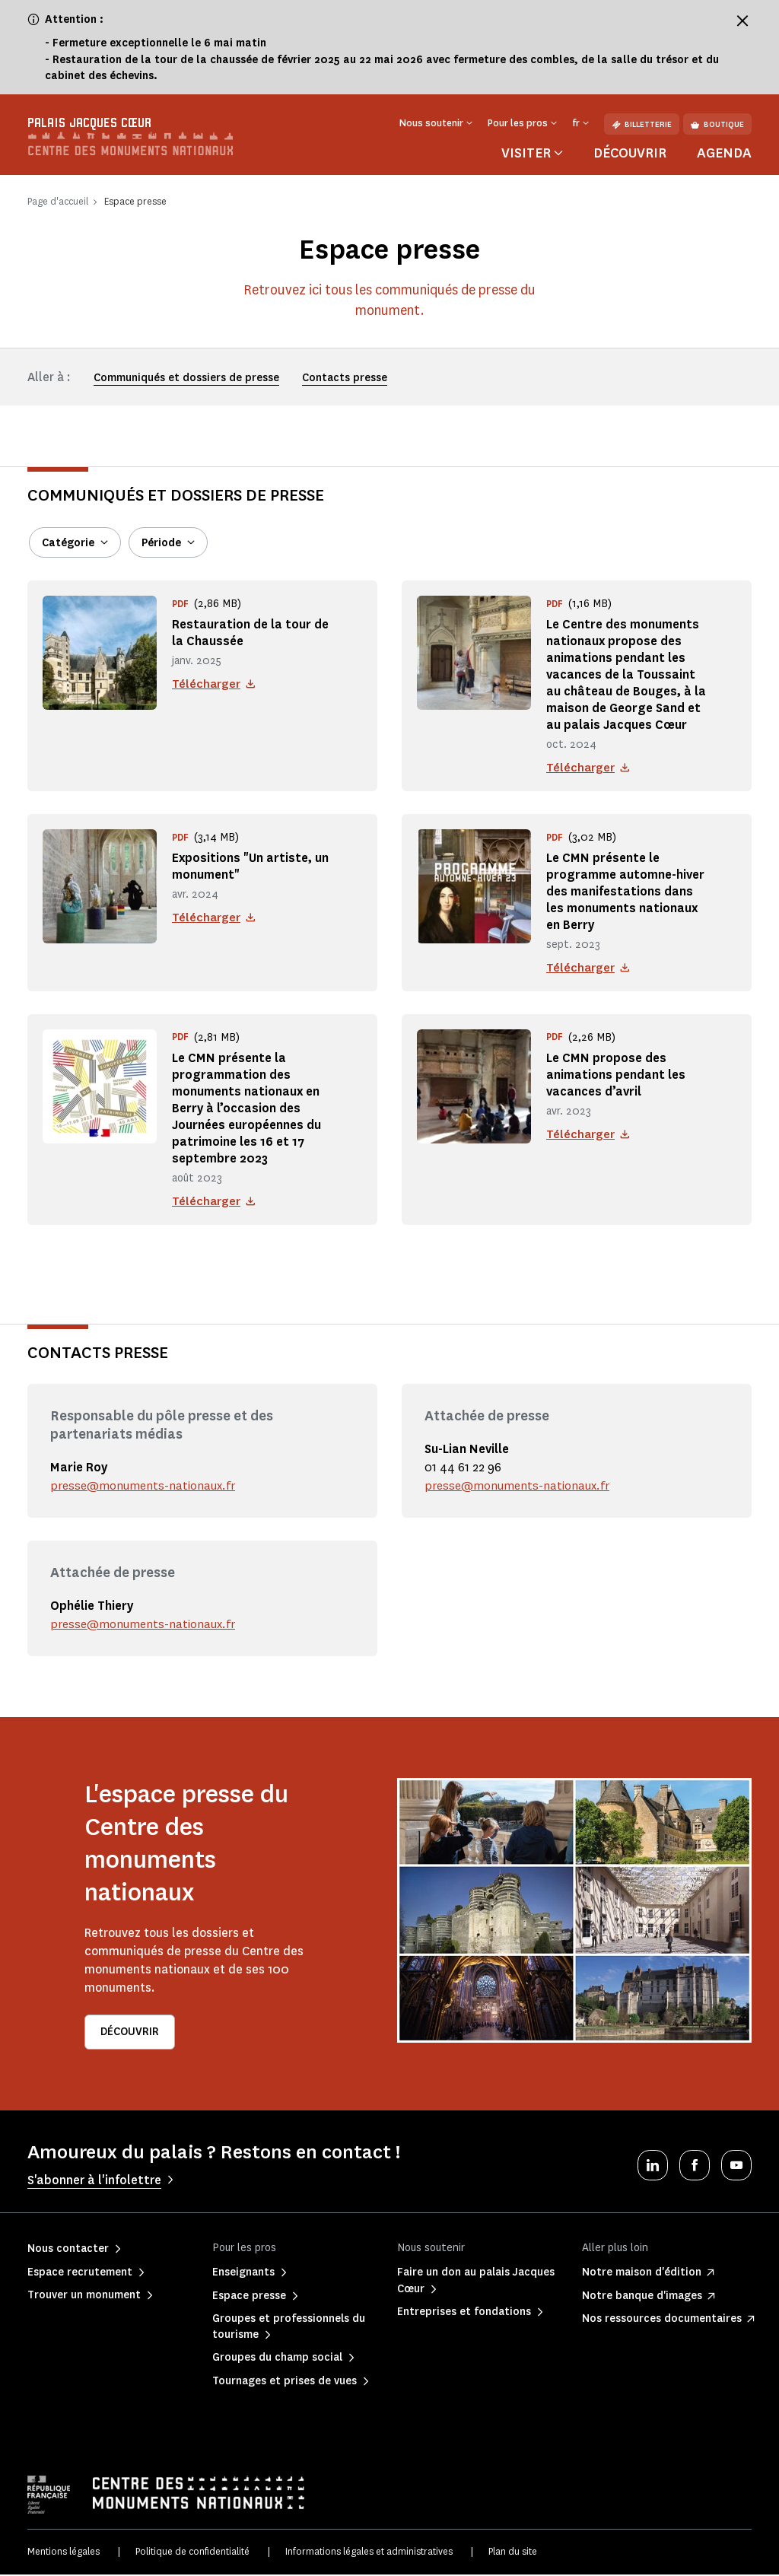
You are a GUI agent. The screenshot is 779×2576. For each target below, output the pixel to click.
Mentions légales (63, 2553)
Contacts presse (344, 377)
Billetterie (642, 124)
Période (161, 543)
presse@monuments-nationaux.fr (145, 1488)
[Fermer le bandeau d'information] (742, 20)
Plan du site (512, 2553)
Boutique (717, 124)
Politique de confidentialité (192, 2553)
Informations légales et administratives (369, 2553)
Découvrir (629, 153)
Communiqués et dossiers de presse (186, 377)
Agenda (724, 153)
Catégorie (68, 543)
